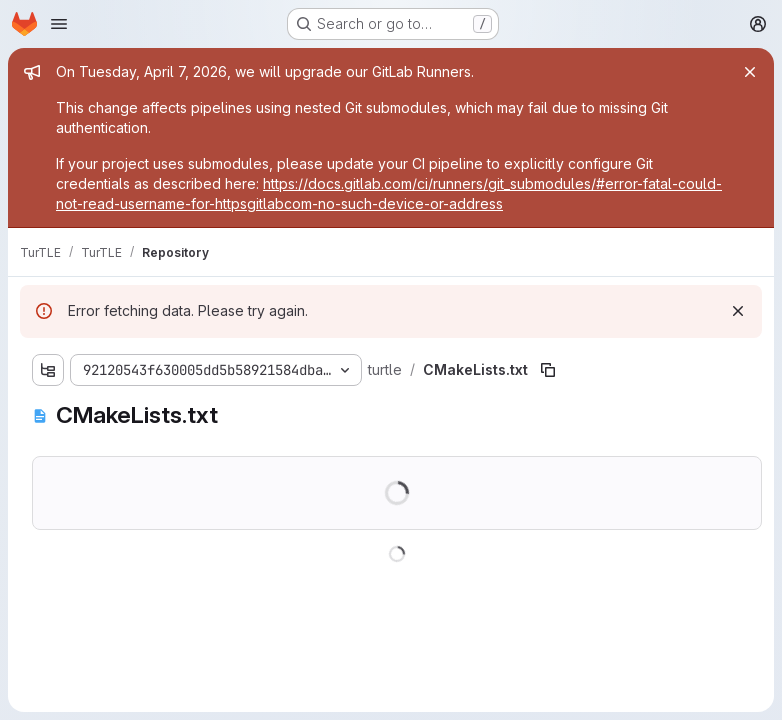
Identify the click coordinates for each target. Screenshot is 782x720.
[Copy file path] (548, 370)
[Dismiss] (738, 311)
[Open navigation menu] (59, 24)
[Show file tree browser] (48, 370)
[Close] (750, 72)
